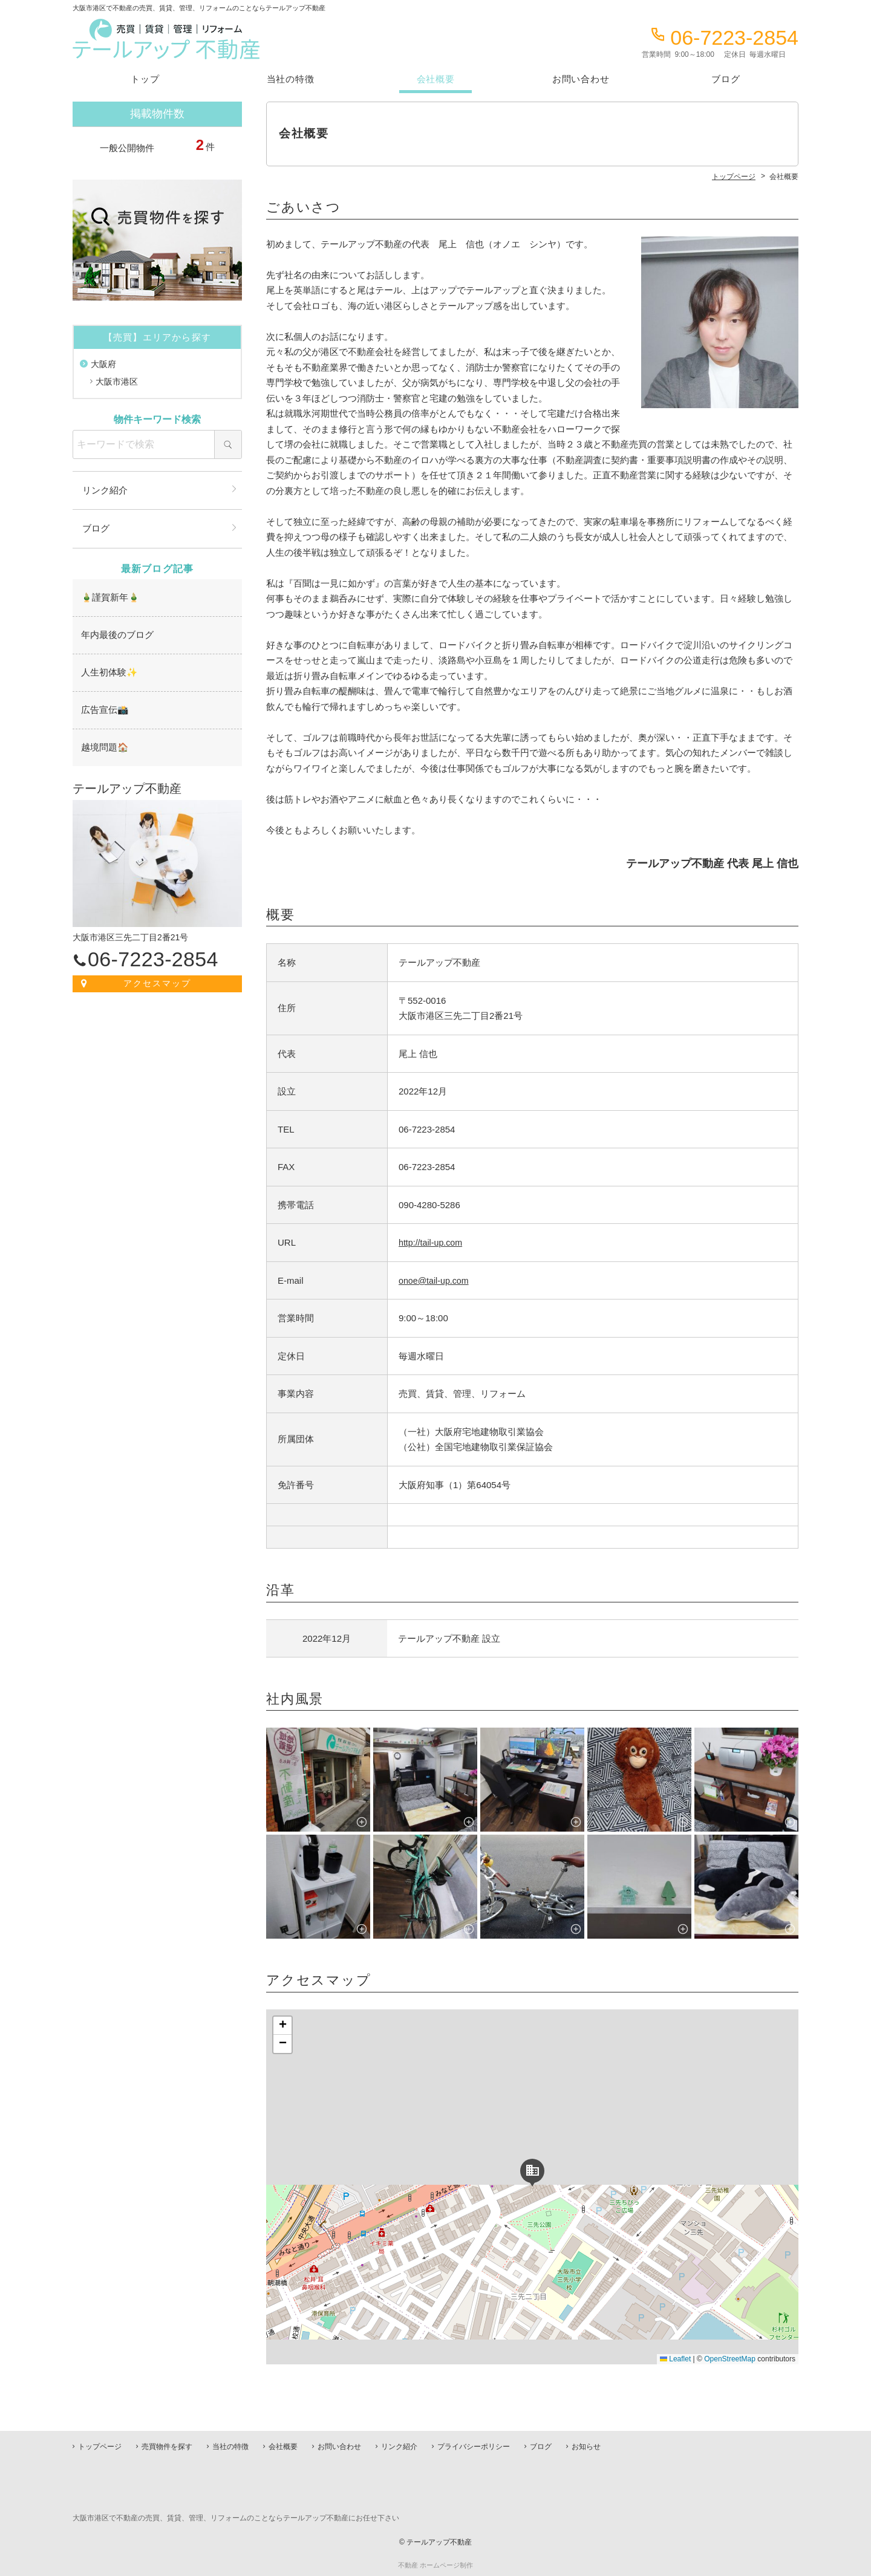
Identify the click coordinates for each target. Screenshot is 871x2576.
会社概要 (436, 79)
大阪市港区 (117, 381)
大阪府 (103, 364)
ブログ (725, 79)
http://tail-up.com (432, 1242)
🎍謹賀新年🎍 (108, 596)
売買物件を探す (167, 2446)
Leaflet (675, 2359)
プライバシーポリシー (473, 2446)
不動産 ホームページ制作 (435, 2565)
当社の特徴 (291, 79)
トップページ (100, 2446)
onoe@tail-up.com (435, 1280)
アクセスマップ (157, 978)
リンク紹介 (105, 490)
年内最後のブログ (115, 632)
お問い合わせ (581, 79)
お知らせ (586, 2446)
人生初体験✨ (107, 669)
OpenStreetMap (729, 2359)
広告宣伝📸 (103, 706)
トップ (145, 79)
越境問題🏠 (103, 743)
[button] (532, 2171)
